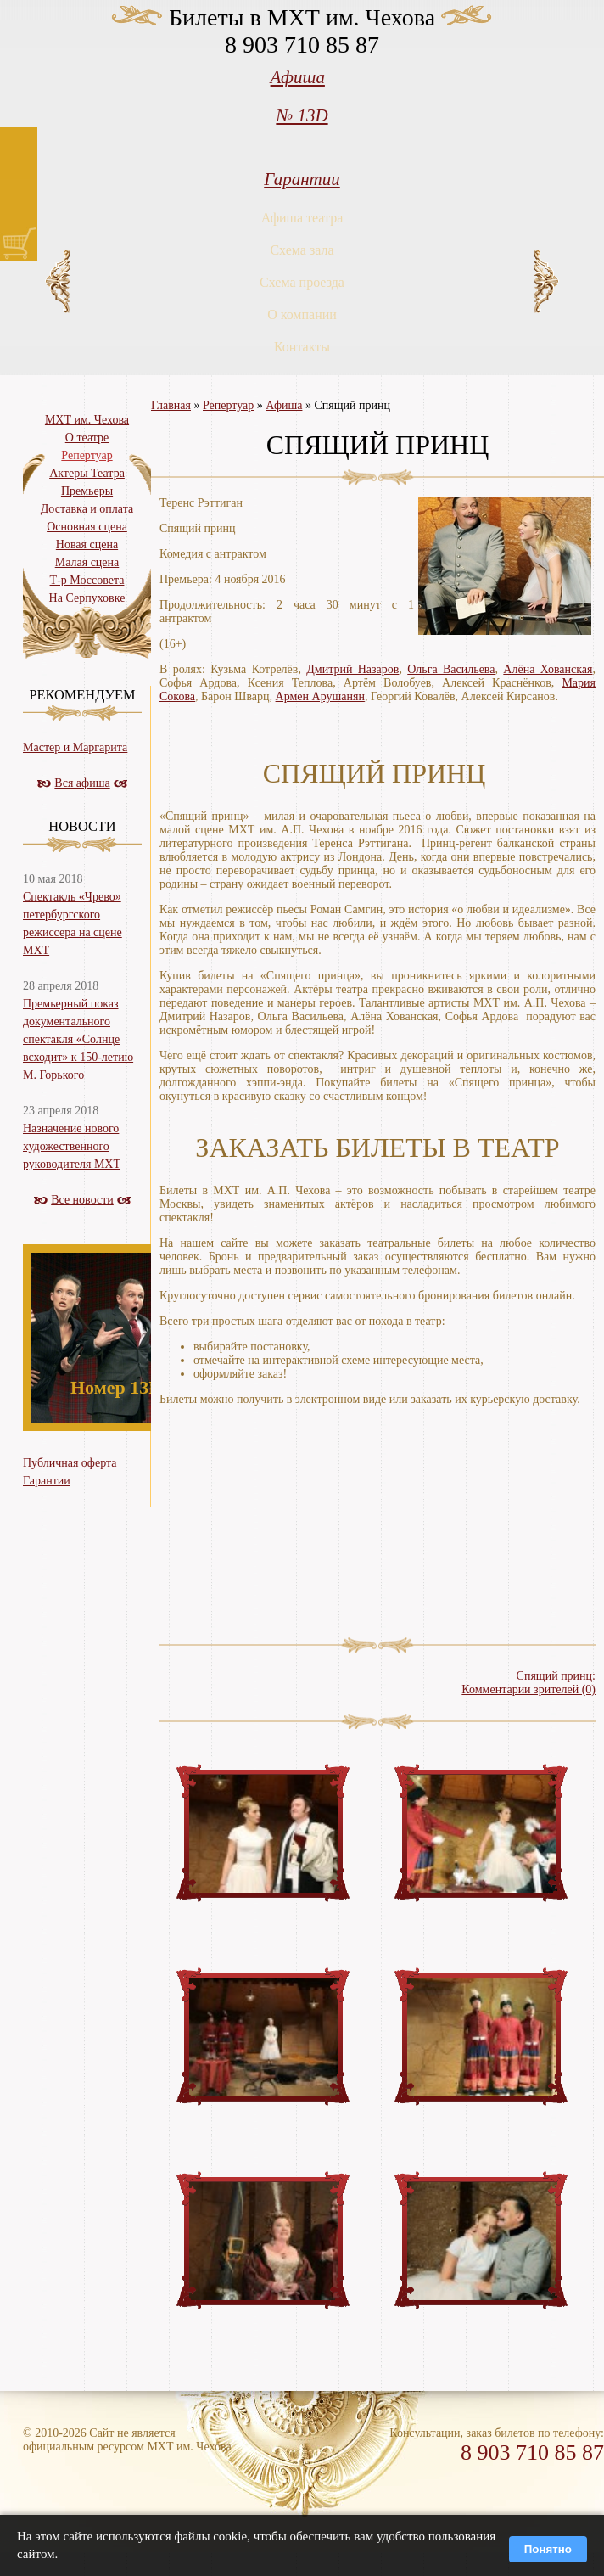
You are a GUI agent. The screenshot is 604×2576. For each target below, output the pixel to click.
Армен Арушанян (320, 696)
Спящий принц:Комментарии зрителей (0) (528, 1683)
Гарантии (302, 179)
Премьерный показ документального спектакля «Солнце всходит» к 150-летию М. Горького (78, 1039)
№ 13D (301, 115)
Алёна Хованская (547, 669)
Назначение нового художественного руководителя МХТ (71, 1146)
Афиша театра (302, 217)
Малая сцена (87, 562)
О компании (302, 314)
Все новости (82, 1199)
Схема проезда (302, 282)
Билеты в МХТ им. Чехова (302, 17)
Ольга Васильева (451, 669)
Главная (171, 405)
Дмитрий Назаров (352, 669)
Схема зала (301, 250)
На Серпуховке (87, 598)
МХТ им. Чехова (87, 419)
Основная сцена (87, 526)
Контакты (302, 347)
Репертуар (228, 405)
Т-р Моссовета (87, 580)
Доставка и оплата (87, 508)
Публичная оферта (69, 1462)
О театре (87, 437)
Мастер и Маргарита (75, 747)
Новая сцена (87, 544)
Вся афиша (81, 783)
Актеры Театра (87, 473)
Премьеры (87, 491)
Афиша (298, 77)
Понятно (548, 2549)
